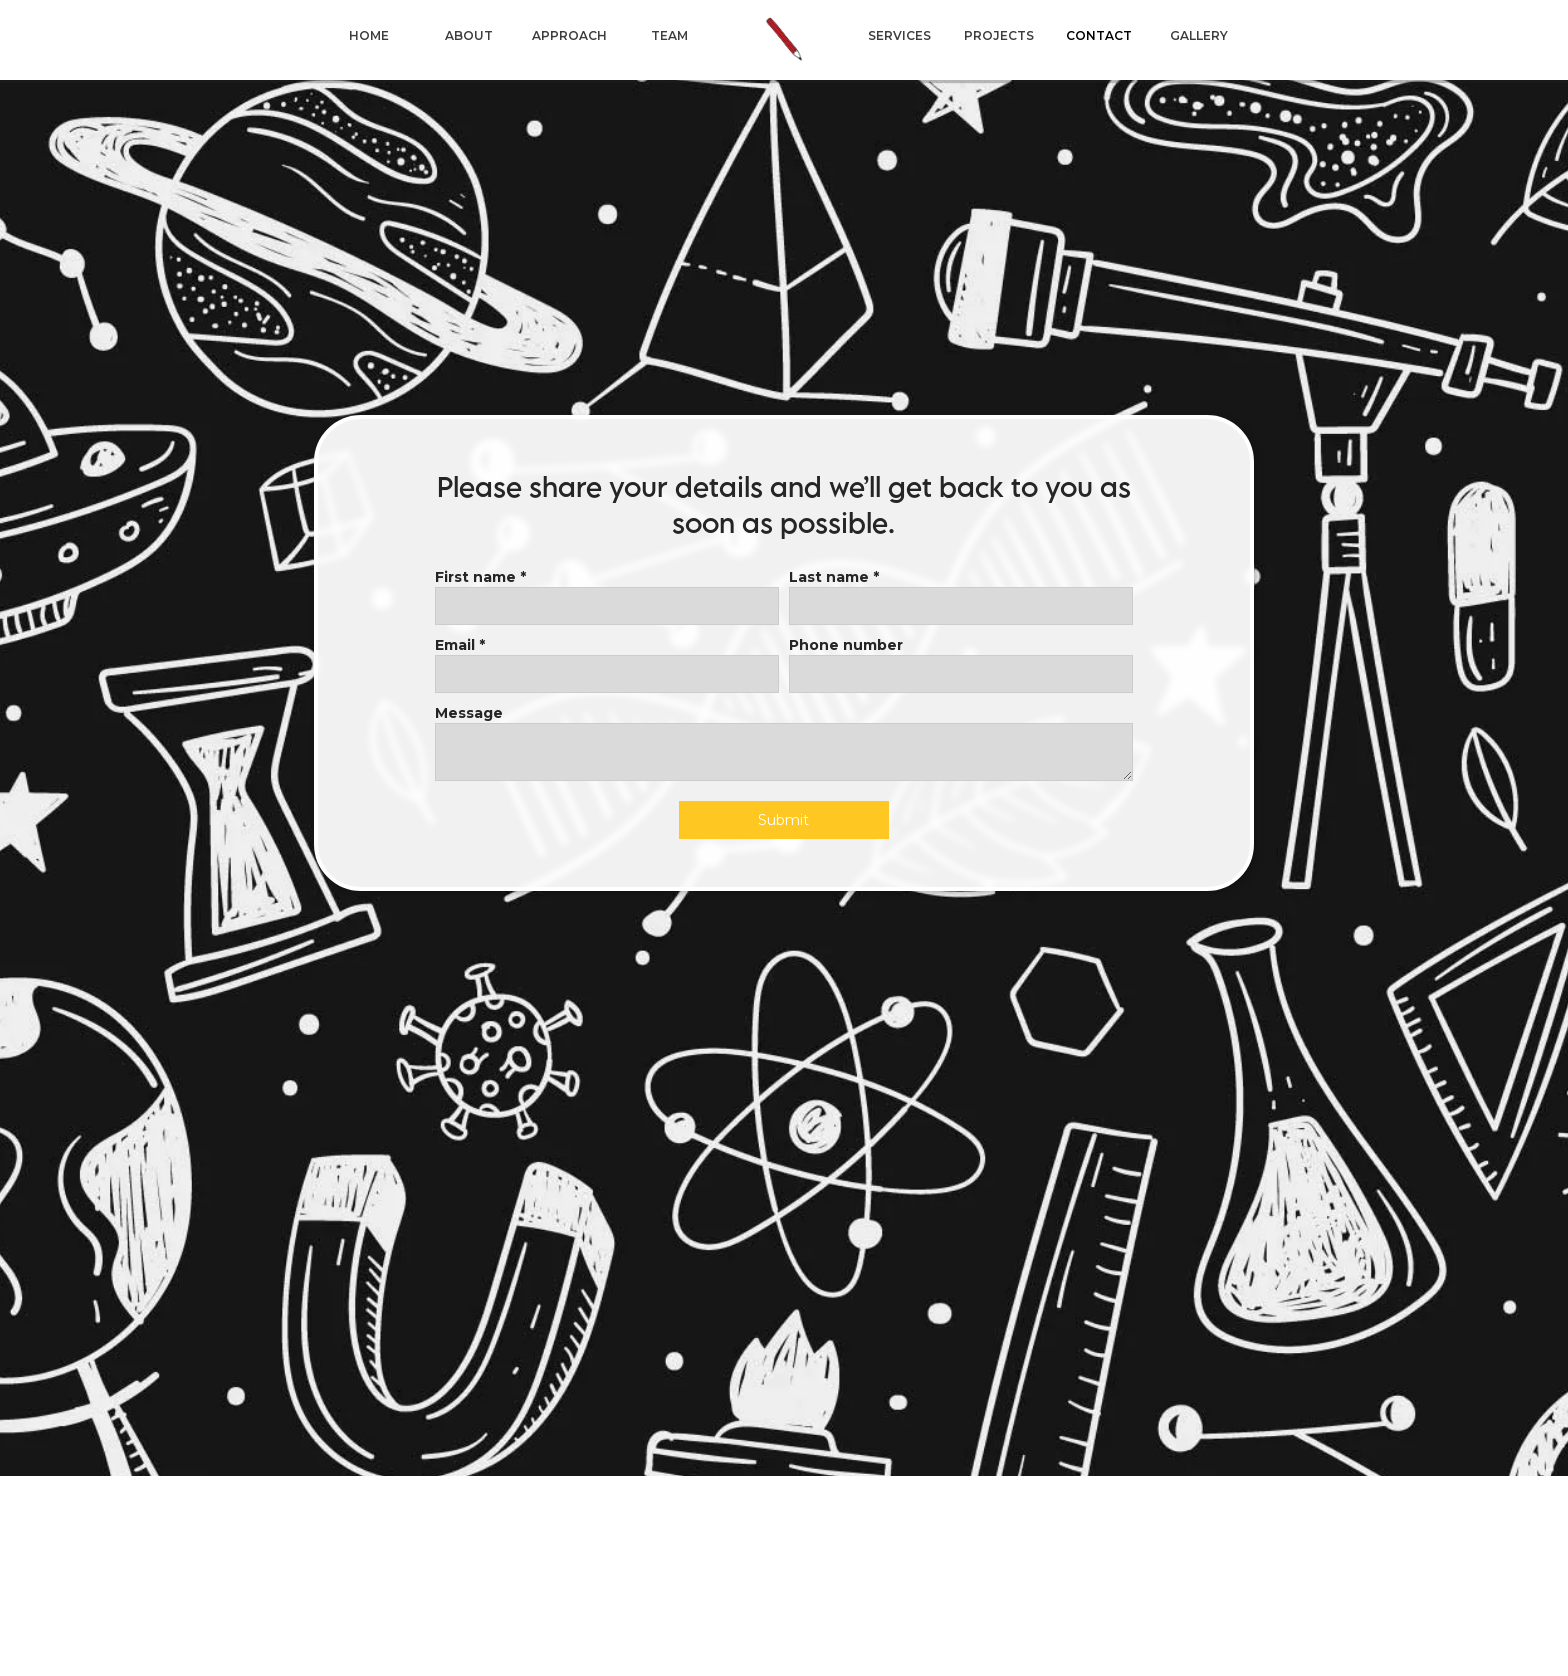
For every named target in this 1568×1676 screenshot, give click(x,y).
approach (569, 35)
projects (999, 35)
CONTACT (1099, 35)
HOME (369, 35)
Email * (460, 645)
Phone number (846, 645)
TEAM (669, 35)
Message (469, 713)
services (899, 35)
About (469, 35)
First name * (480, 577)
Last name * (834, 577)
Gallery (1199, 35)
